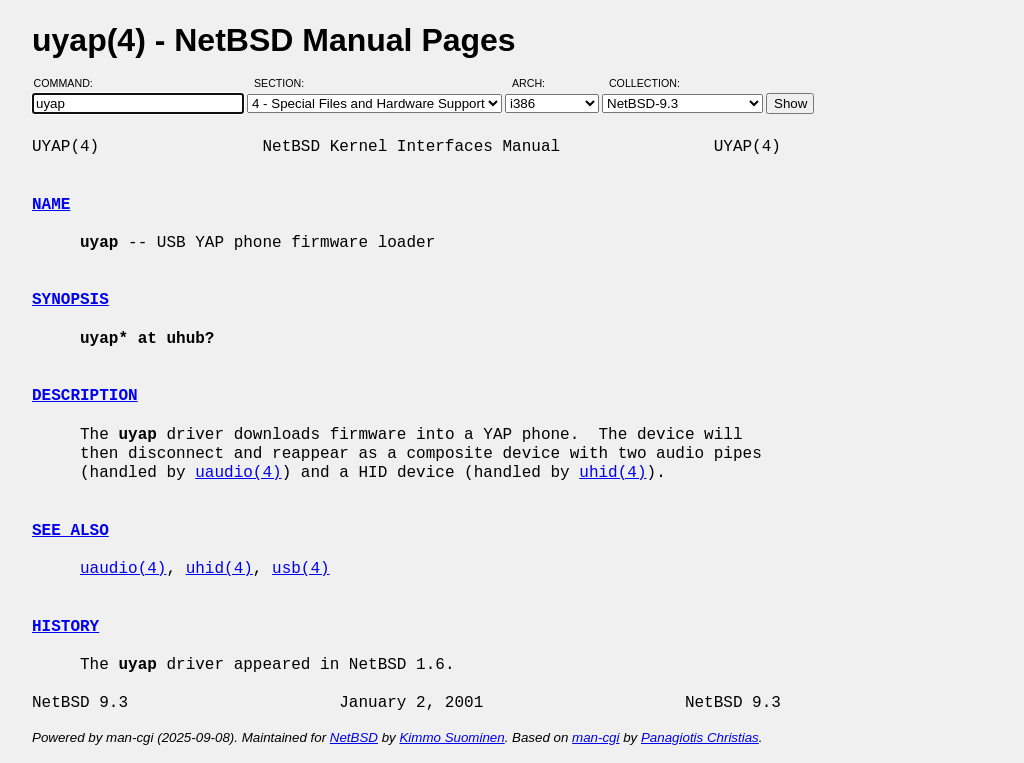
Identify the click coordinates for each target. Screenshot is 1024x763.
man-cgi (595, 737)
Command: (69, 83)
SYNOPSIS (70, 300)
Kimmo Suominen (451, 737)
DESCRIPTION (85, 396)
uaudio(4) (238, 473)
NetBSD (354, 737)
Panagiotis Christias (700, 737)
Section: (283, 83)
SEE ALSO (70, 531)
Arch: (537, 83)
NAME (51, 205)
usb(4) (301, 569)
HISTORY (65, 627)
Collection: (644, 83)
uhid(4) (612, 473)
